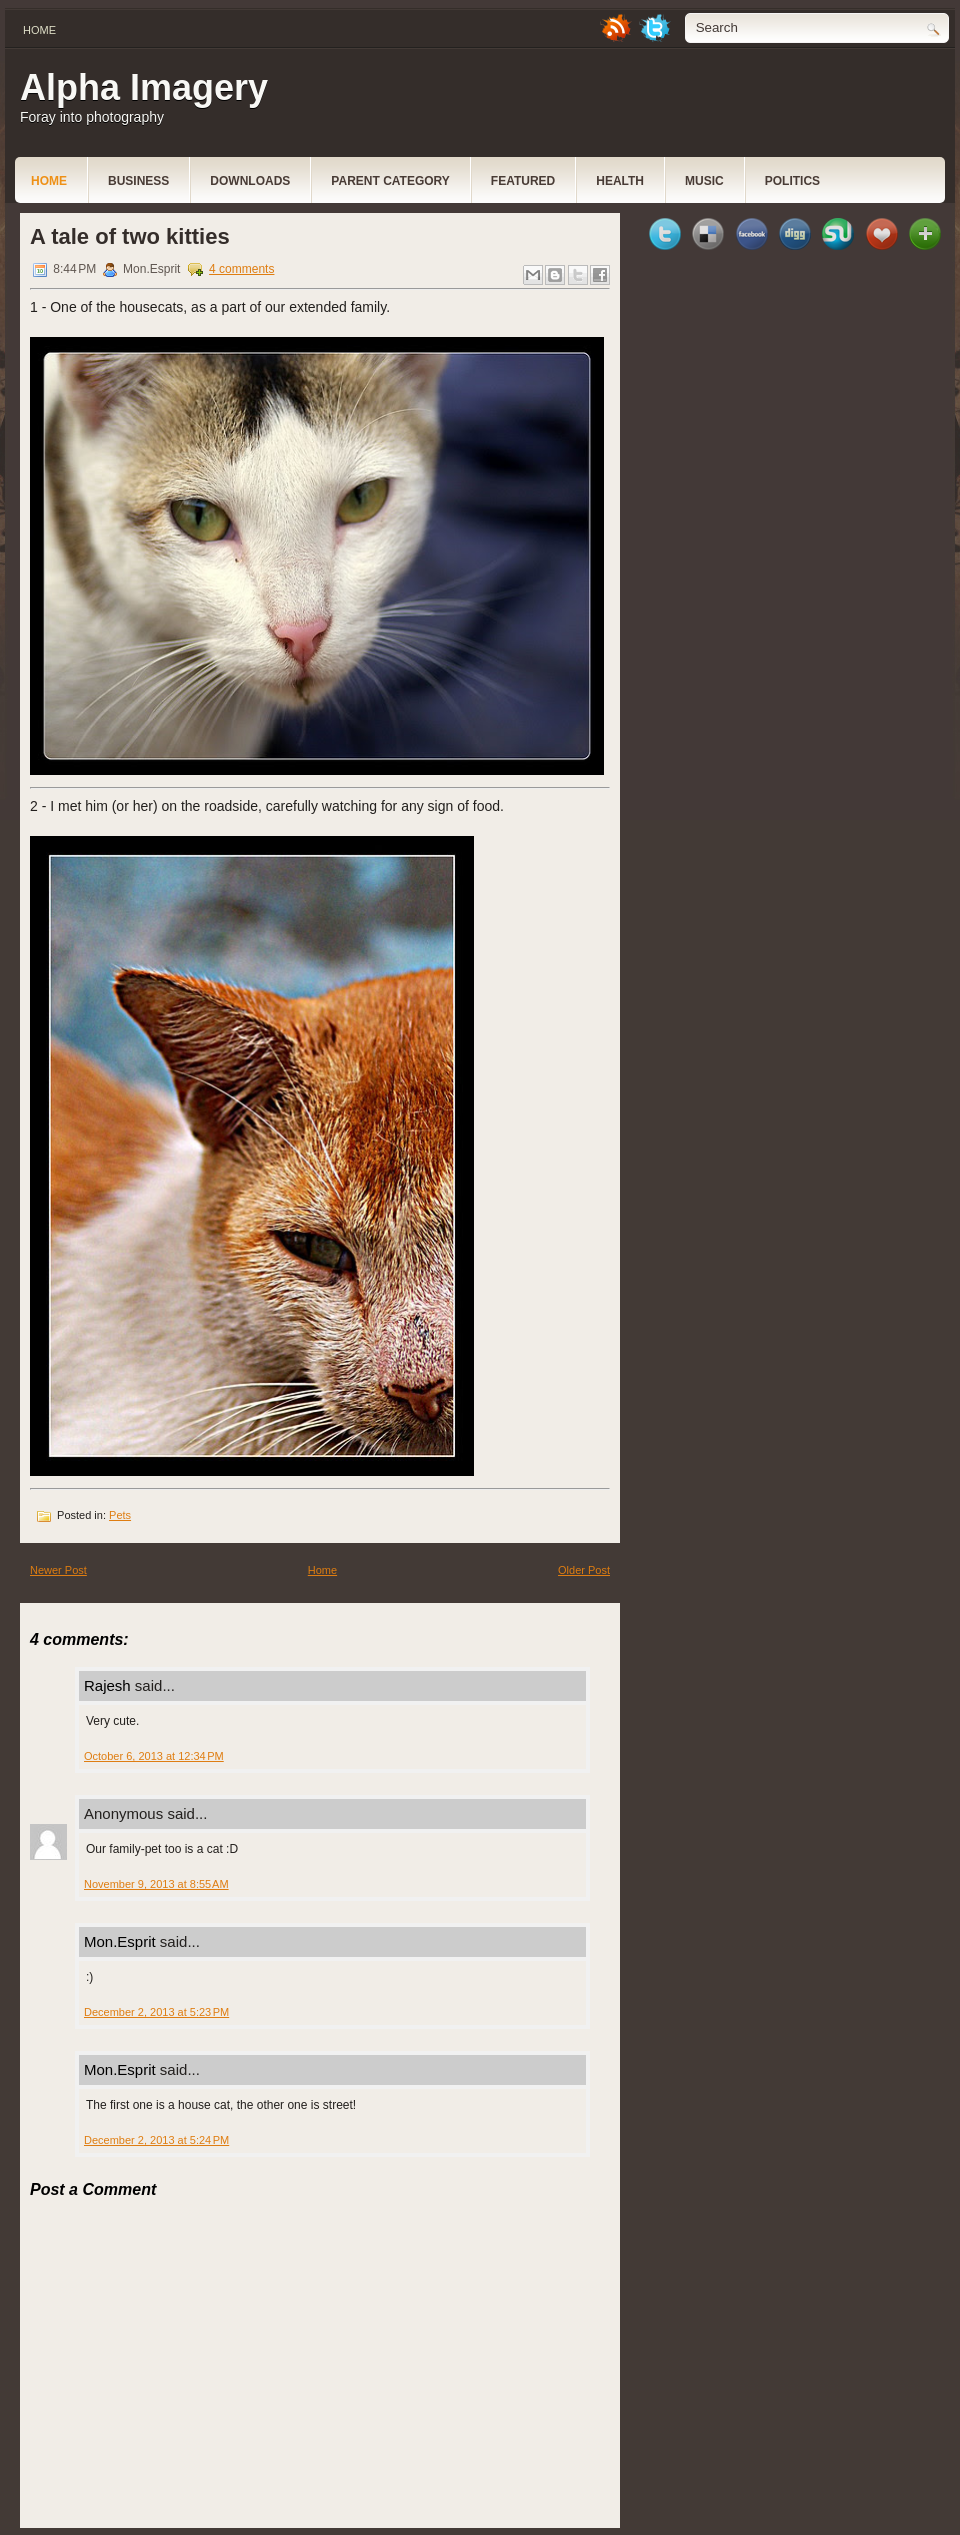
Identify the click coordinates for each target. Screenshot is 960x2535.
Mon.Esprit (120, 1941)
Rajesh (107, 1685)
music (704, 181)
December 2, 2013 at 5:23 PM (156, 2012)
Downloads (250, 181)
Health (620, 181)
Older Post (584, 1570)
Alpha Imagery (144, 87)
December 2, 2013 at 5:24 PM (156, 2140)
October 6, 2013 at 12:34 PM (154, 1756)
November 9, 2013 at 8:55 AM (156, 1884)
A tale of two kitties (130, 236)
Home (39, 30)
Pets (120, 1515)
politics (792, 181)
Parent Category (390, 181)
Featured (523, 181)
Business (138, 181)
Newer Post (58, 1570)
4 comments (241, 269)
